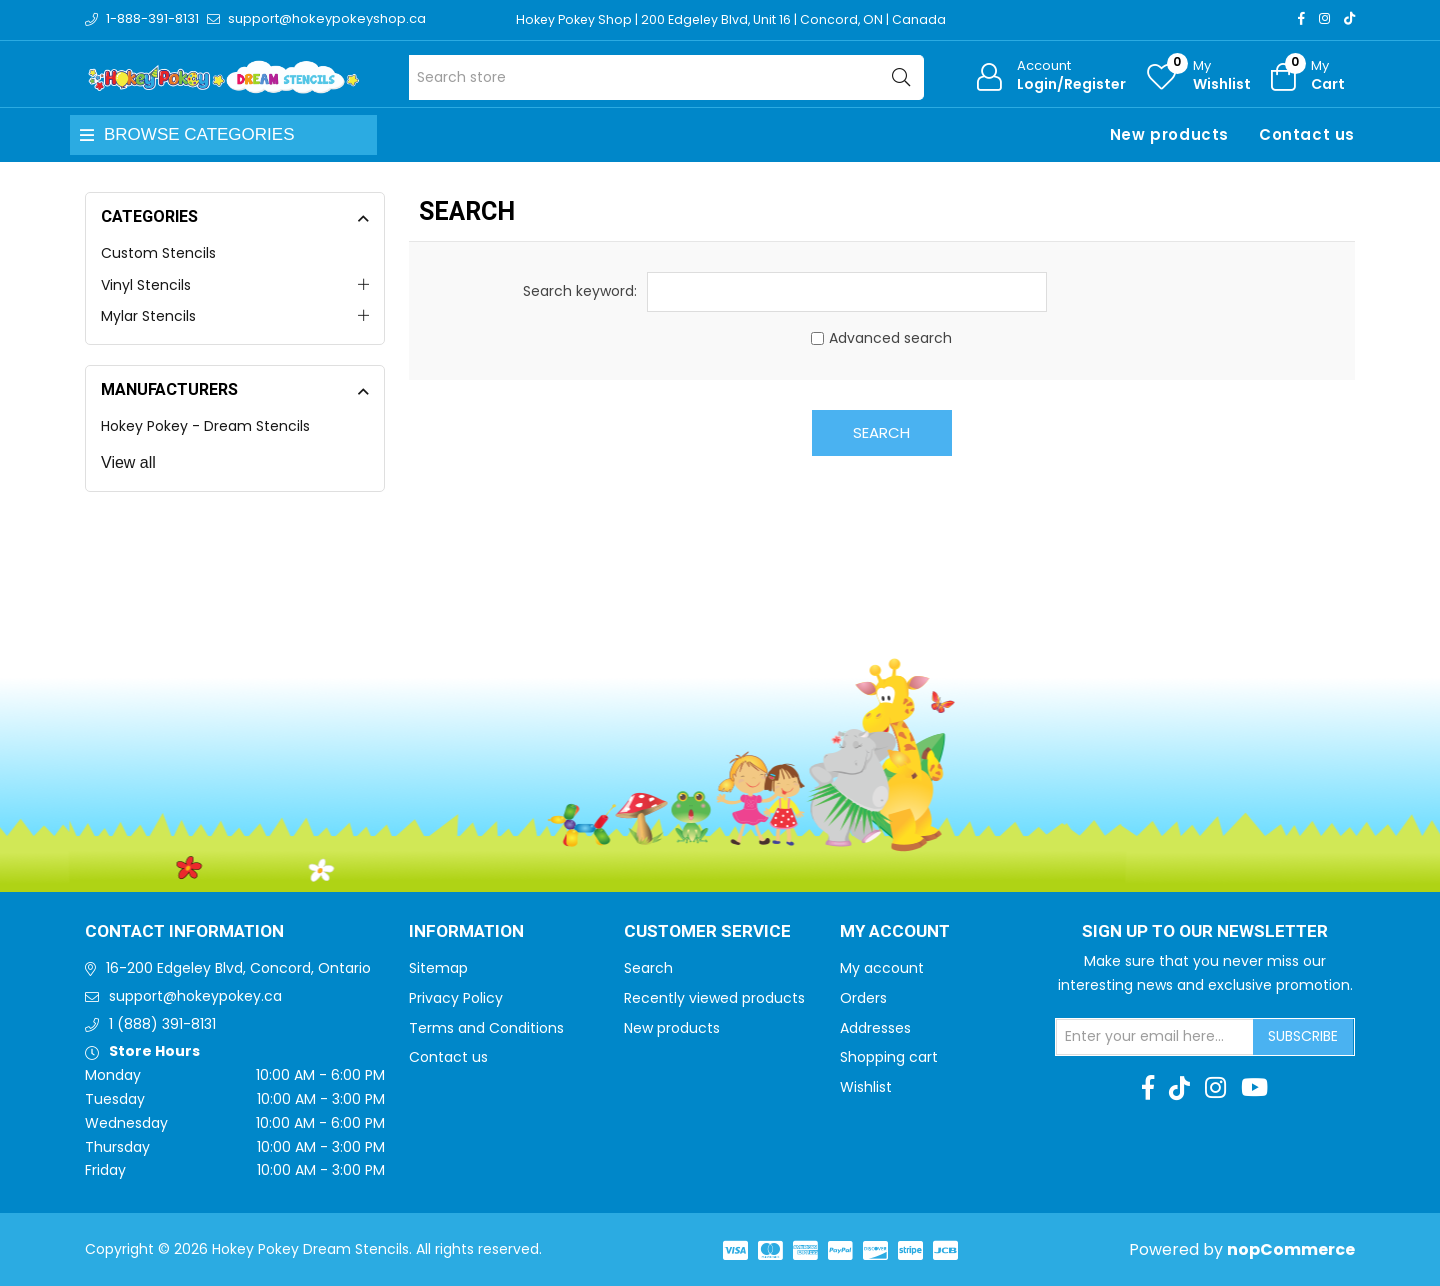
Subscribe (1303, 1036)
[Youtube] (1254, 1088)
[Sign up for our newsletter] (1155, 1037)
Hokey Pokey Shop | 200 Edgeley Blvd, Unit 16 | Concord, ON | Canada (736, 19)
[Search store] (666, 77)
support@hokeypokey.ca (195, 996)
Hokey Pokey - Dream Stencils (205, 426)
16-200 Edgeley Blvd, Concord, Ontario (238, 968)
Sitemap (438, 968)
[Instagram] (1324, 18)
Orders (863, 998)
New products (1169, 134)
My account (882, 968)
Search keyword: (580, 291)
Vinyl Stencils (146, 285)
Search (881, 432)
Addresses (875, 1028)
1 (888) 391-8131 (162, 1024)
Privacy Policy (456, 998)
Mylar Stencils (148, 316)
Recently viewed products (714, 998)
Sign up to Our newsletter (1205, 932)
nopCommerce (1291, 1249)
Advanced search (890, 338)
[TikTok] (1349, 18)
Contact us (1307, 134)
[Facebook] (1301, 18)
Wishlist (866, 1087)
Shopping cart (889, 1057)
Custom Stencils (158, 253)
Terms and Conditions (486, 1028)
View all (128, 462)
